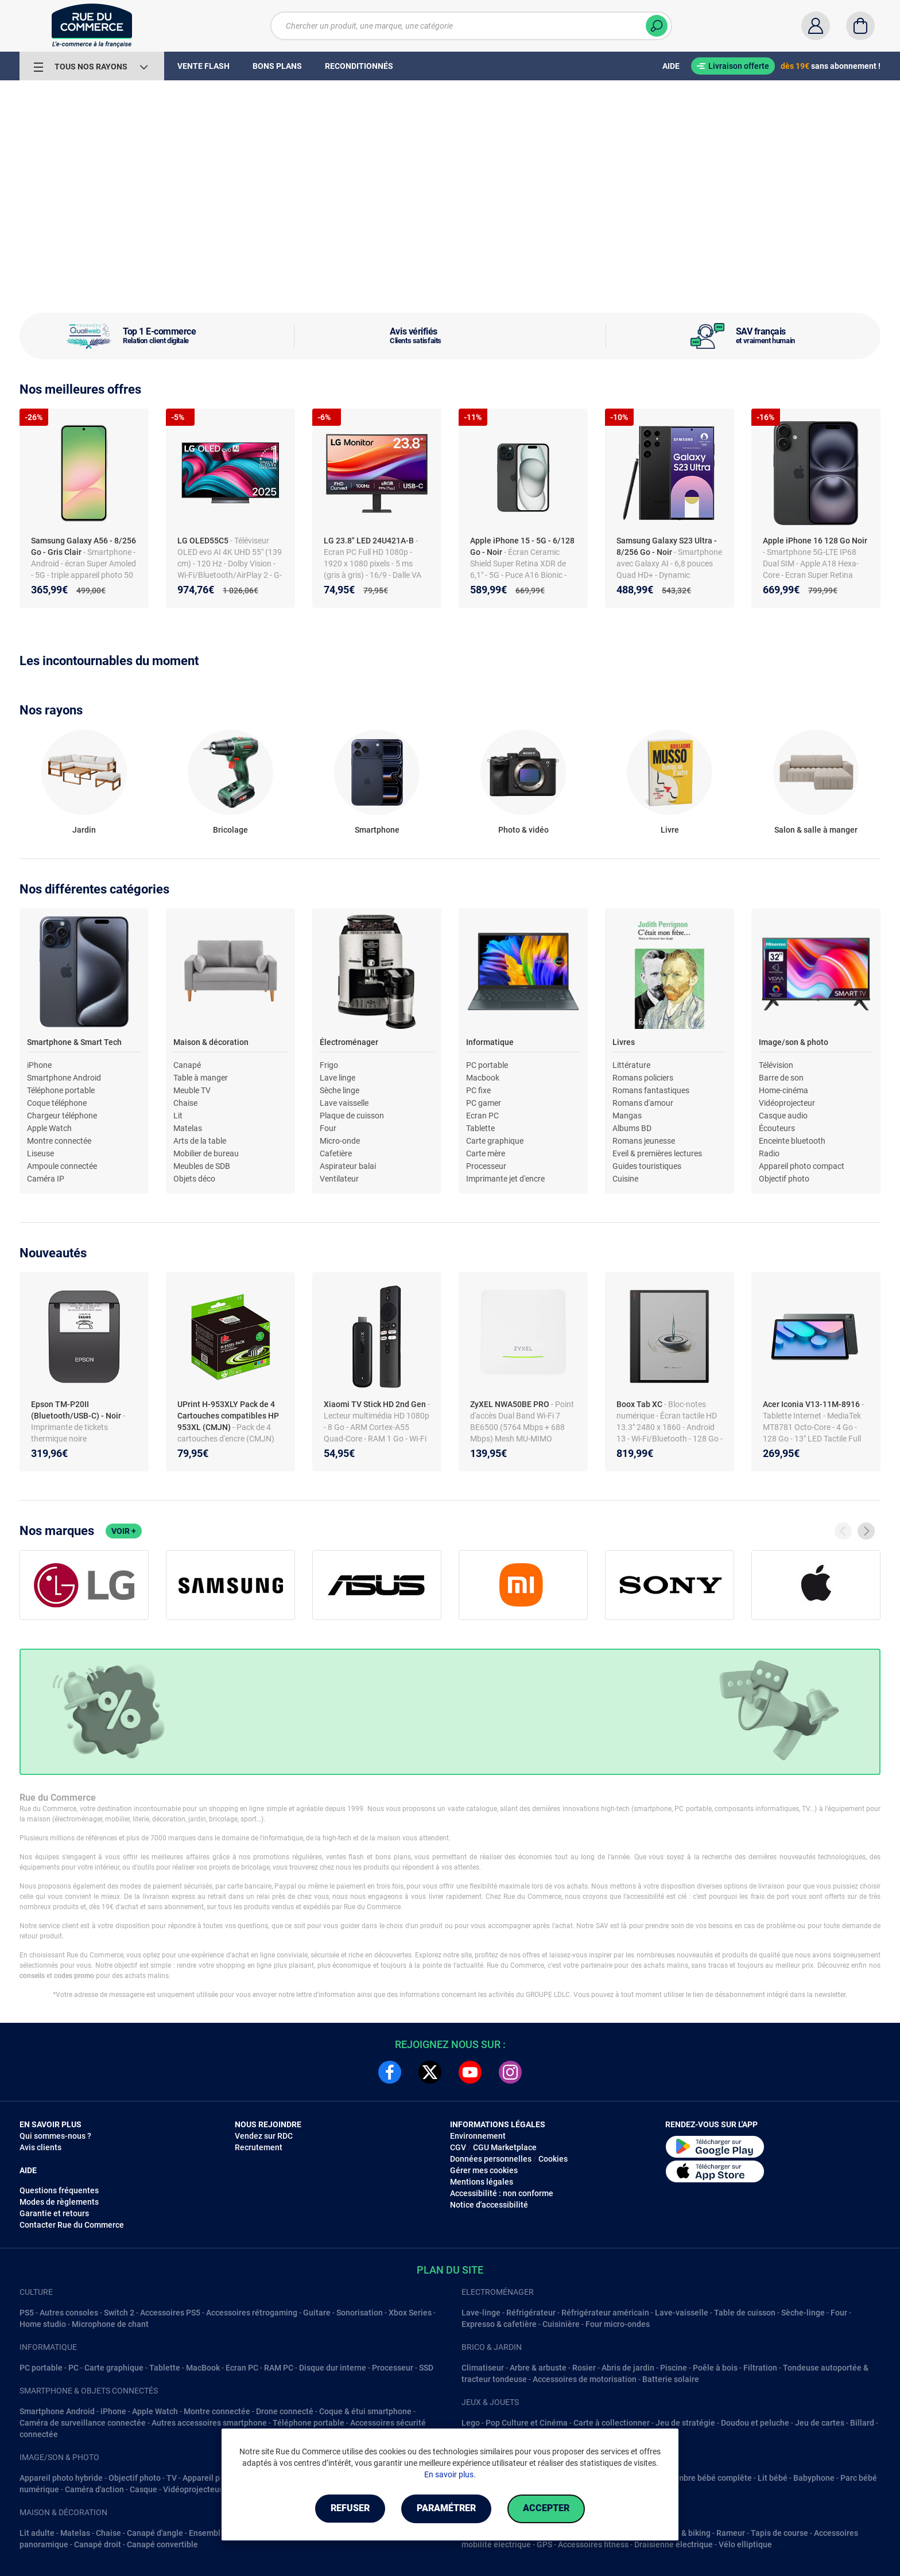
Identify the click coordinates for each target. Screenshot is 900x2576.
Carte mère (485, 1153)
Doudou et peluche (755, 2422)
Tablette (480, 1128)
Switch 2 (119, 2312)
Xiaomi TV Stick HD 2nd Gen (376, 1404)
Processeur (486, 1166)
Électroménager (349, 1042)
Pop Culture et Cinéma (527, 2422)
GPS (544, 2544)
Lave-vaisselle (681, 2312)
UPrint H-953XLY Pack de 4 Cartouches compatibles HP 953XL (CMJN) (228, 1416)
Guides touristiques (646, 1166)
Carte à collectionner (611, 2422)
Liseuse (40, 1153)
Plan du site (450, 2270)
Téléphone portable (61, 1090)
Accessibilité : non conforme (501, 2193)
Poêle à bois (715, 2367)
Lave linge (337, 1077)
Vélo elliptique (745, 2544)
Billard (862, 2422)
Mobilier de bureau (206, 1153)
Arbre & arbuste (538, 2367)
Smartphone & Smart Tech (74, 1042)
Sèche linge (339, 1090)
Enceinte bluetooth (792, 1140)
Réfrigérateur (531, 2312)
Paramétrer (446, 2508)
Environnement (478, 2135)
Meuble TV (192, 1090)
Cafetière (336, 1153)
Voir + (123, 1531)
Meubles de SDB (201, 1166)
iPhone (39, 1065)
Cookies (553, 2158)
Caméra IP (45, 1178)
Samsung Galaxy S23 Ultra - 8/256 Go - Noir (666, 546)
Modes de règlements (59, 2201)
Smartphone (377, 829)
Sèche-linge (803, 2312)
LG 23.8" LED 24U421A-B (370, 540)
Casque (143, 2489)
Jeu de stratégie (685, 2422)
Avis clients (40, 2147)
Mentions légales (481, 2181)
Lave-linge (481, 2312)
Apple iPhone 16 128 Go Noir (815, 540)
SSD (426, 2367)
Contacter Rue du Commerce (72, 2224)
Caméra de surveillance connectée (83, 2422)
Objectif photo (784, 1178)
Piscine (673, 2367)
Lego (470, 2422)
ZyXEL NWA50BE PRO (510, 1404)
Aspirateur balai (348, 1166)
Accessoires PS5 (170, 2312)
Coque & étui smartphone (365, 2411)
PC (73, 2367)
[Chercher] (657, 26)
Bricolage (230, 829)
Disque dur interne (332, 2367)
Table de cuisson (744, 2312)
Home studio (43, 2324)
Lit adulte (37, 2533)
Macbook (482, 1077)
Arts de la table (199, 1140)
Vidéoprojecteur (787, 1103)
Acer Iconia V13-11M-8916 (812, 1404)
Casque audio (783, 1115)
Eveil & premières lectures (657, 1153)
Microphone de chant (110, 2324)
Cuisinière (561, 2324)
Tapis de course (779, 2533)
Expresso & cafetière (499, 2324)
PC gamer (483, 1103)
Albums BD (631, 1128)
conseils (32, 1976)
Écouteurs (777, 1128)
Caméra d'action (94, 2489)
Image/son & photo (793, 1042)
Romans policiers (642, 1077)
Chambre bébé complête (707, 2477)
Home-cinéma (783, 1090)
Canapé (187, 1065)
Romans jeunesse (643, 1140)
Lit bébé (773, 2477)
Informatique (490, 1042)
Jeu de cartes (819, 2422)
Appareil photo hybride (61, 2477)
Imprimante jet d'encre (505, 1178)
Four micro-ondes (617, 2324)
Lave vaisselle (344, 1103)
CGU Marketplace (505, 2147)
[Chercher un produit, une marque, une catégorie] (471, 26)
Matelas (187, 1128)
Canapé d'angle (155, 2533)
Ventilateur (339, 1178)
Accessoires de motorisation (585, 2379)
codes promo (74, 1976)
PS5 (27, 2312)
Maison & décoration (211, 1042)
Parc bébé (858, 2477)
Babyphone (814, 2477)
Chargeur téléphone (62, 1115)
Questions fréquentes (59, 2190)
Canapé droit (97, 2544)
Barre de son (781, 1077)
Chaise (185, 1103)
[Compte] (815, 26)
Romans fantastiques (650, 1090)
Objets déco (194, 1178)
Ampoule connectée (62, 1166)
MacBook (203, 2367)
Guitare (317, 2312)
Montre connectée (59, 1140)
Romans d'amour (642, 1103)
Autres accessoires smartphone (209, 2422)
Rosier (584, 2367)
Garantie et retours (54, 2213)
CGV (458, 2147)
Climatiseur (482, 2367)
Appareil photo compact (801, 1166)
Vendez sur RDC (264, 2135)
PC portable (487, 1065)
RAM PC (278, 2367)
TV (171, 2477)
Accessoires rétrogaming (251, 2312)
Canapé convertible (162, 2544)
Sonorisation (359, 2312)
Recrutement (258, 2147)
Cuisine (625, 1178)
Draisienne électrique (673, 2544)
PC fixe (478, 1090)
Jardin (84, 829)
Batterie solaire (670, 2379)
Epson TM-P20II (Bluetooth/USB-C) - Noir (77, 1410)
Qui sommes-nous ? (55, 2135)
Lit (178, 1115)
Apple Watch (49, 1128)
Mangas (627, 1115)
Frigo (329, 1065)
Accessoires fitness (593, 2544)
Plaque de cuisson (352, 1115)
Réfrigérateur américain (605, 2312)
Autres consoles (69, 2312)
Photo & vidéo (523, 829)
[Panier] (860, 26)
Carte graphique (494, 1140)
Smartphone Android (64, 1077)
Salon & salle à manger (816, 829)
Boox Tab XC (640, 1404)
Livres (623, 1042)
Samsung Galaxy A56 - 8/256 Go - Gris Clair (83, 546)
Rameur (730, 2533)
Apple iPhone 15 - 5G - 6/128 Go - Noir (522, 546)
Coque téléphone (57, 1103)
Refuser (348, 2508)
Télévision (776, 1065)
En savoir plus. (450, 2474)
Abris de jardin (628, 2367)
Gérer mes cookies (484, 2170)
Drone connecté (284, 2411)
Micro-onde (340, 1140)
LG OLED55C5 (203, 540)
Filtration (760, 2367)
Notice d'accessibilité (489, 2204)
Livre (670, 829)
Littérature (631, 1065)
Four (328, 1128)
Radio (769, 1153)
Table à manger (200, 1077)
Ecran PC (482, 1115)
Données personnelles (491, 2158)
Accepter (547, 2508)
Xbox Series (410, 2312)
